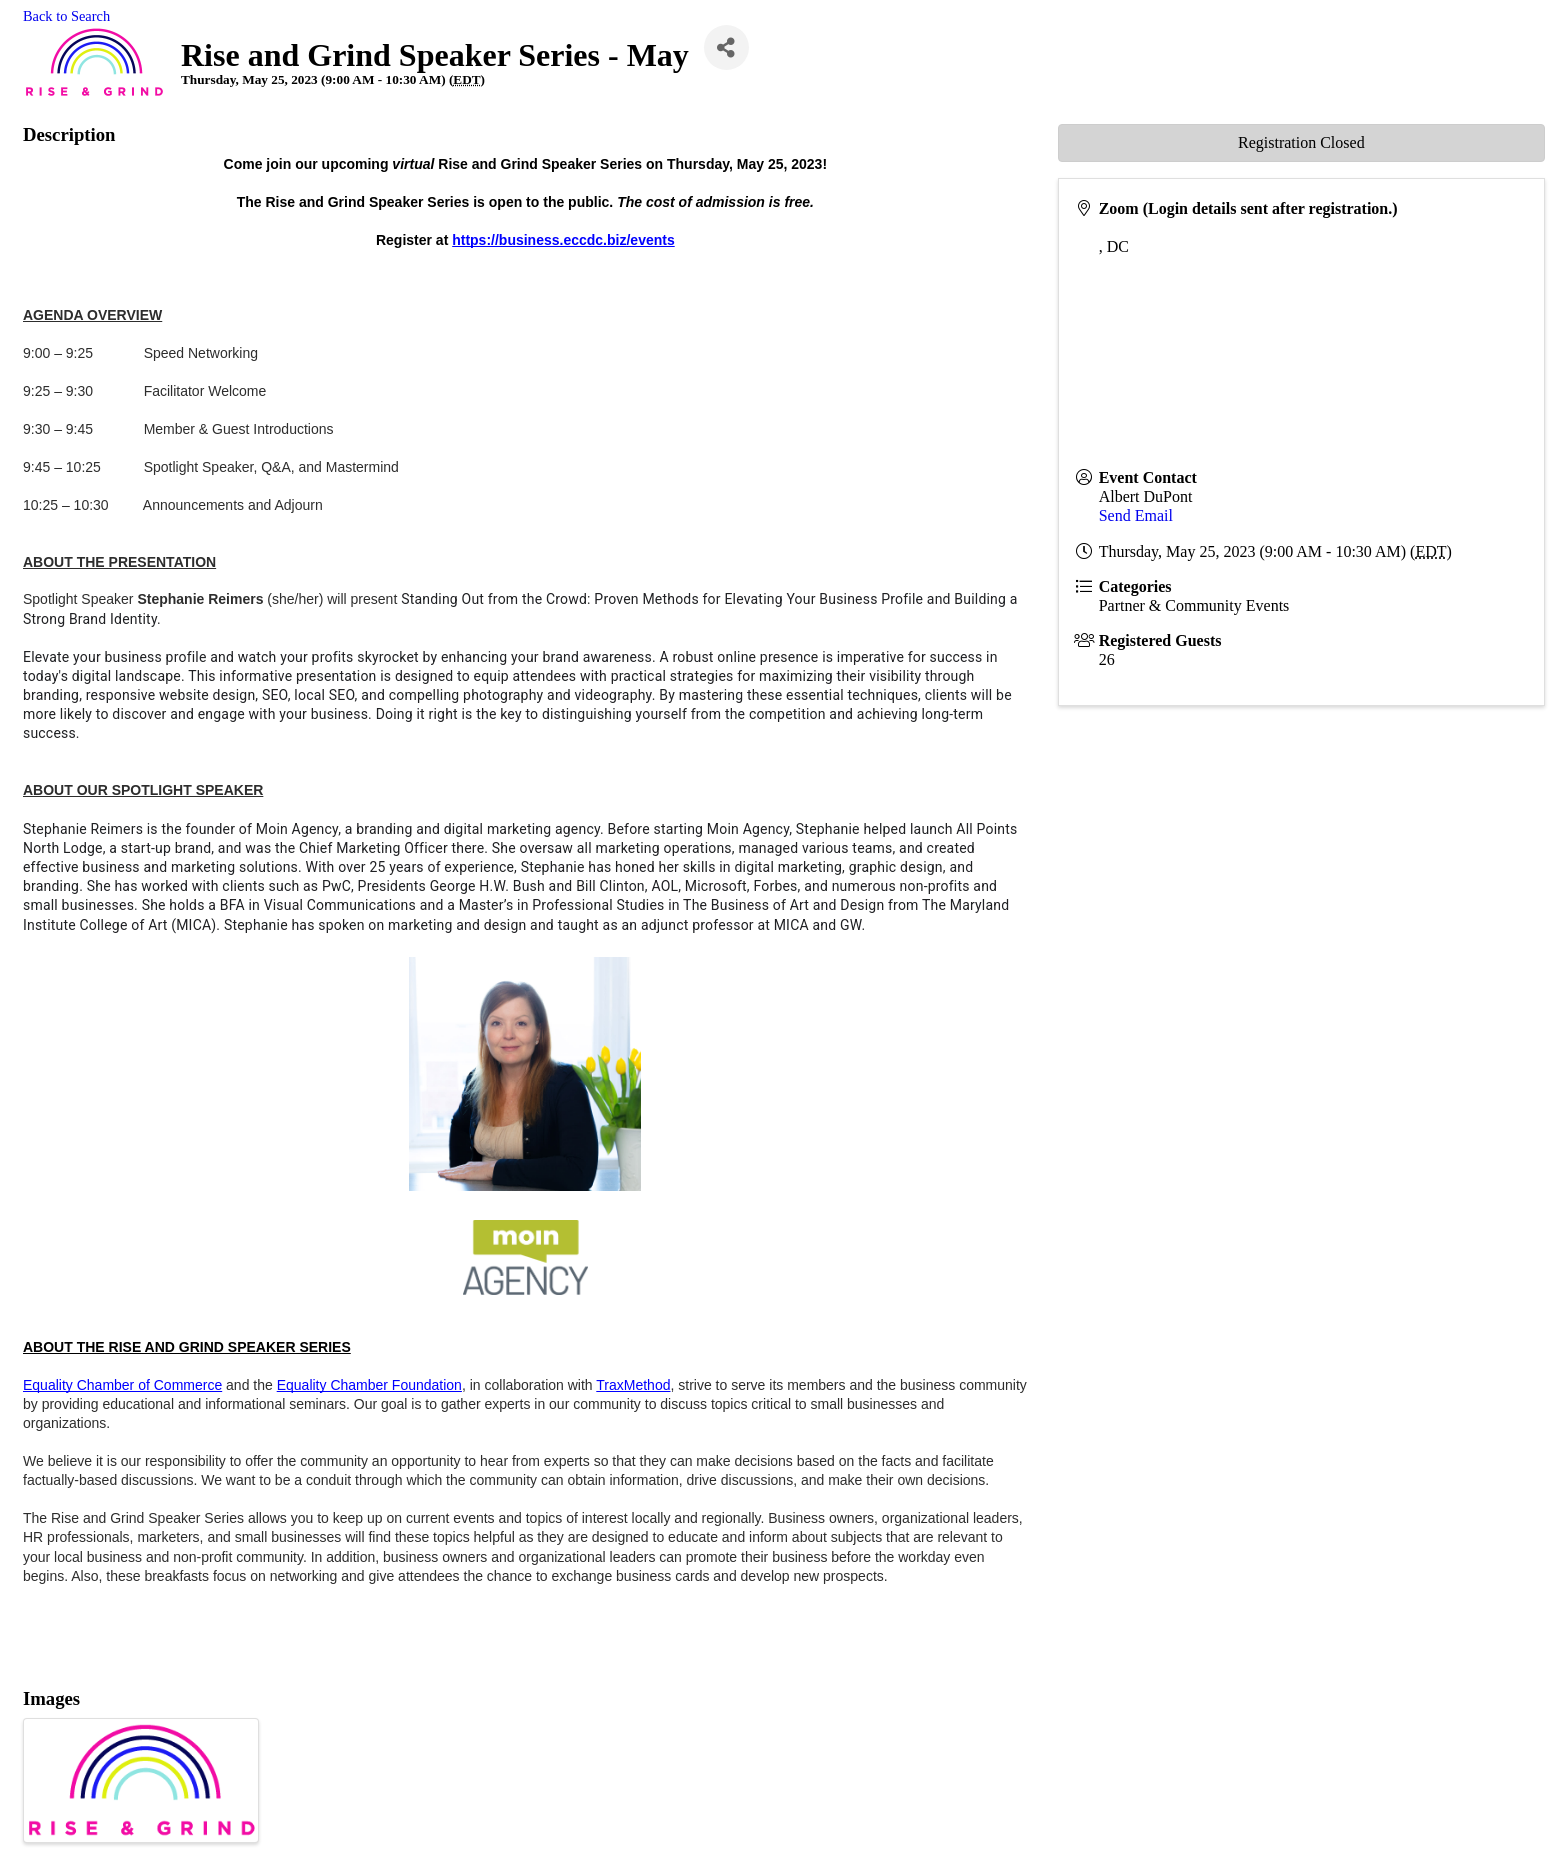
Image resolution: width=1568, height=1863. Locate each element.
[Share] (726, 47)
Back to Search (66, 16)
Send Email (1136, 515)
